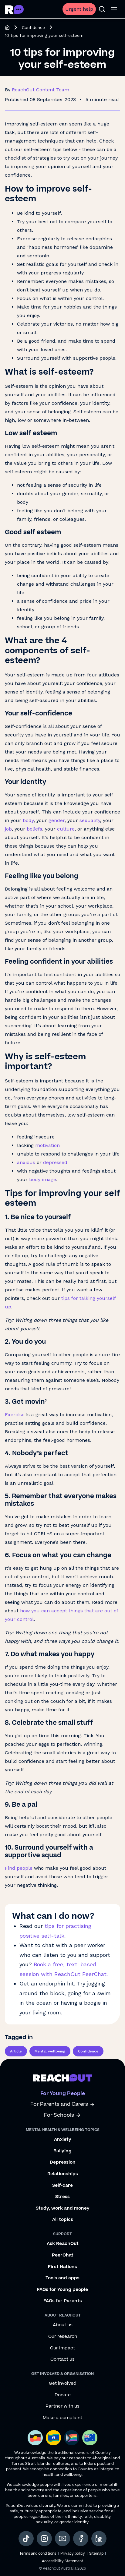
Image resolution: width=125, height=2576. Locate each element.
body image (42, 1179)
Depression (63, 2162)
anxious (26, 1162)
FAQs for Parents (62, 2301)
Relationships (62, 2174)
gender (57, 820)
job (8, 829)
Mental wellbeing (50, 2051)
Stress (62, 2197)
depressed (55, 1162)
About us (63, 2325)
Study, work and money (63, 2208)
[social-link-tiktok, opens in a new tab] (26, 2538)
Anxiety (62, 2140)
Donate (63, 2395)
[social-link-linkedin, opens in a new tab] (98, 2538)
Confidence (33, 27)
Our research (62, 2337)
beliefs (34, 829)
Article (16, 2051)
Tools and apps (62, 2278)
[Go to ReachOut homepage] (14, 9)
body (28, 820)
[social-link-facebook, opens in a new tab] (80, 2538)
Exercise (15, 1414)
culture (66, 829)
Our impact (62, 2348)
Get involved (62, 2383)
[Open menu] (114, 9)
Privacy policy (72, 2553)
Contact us (62, 2359)
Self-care (62, 2186)
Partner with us (62, 2406)
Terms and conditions (37, 2553)
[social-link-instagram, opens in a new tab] (44, 2538)
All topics (62, 2220)
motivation (47, 1145)
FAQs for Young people (62, 2290)
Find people (18, 1868)
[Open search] (102, 9)
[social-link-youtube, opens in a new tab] (62, 2538)
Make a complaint (62, 2418)
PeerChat (62, 2255)
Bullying (62, 2151)
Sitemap (96, 2553)
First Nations (62, 2267)
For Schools (62, 2115)
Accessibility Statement (62, 2561)
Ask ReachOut (63, 2244)
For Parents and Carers (62, 2104)
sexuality (89, 820)
